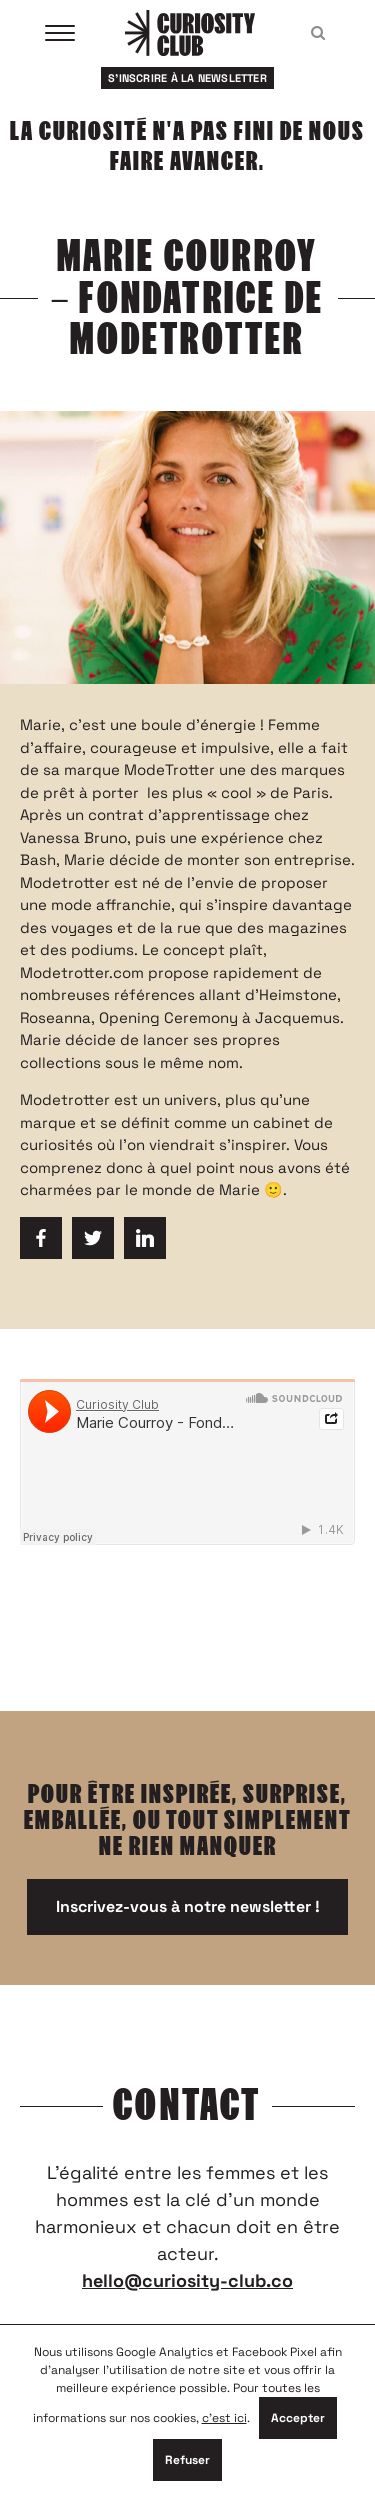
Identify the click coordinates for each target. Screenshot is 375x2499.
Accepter (298, 2418)
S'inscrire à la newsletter (187, 78)
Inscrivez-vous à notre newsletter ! (188, 1906)
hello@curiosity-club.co (187, 2280)
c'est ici (224, 2418)
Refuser (187, 2460)
